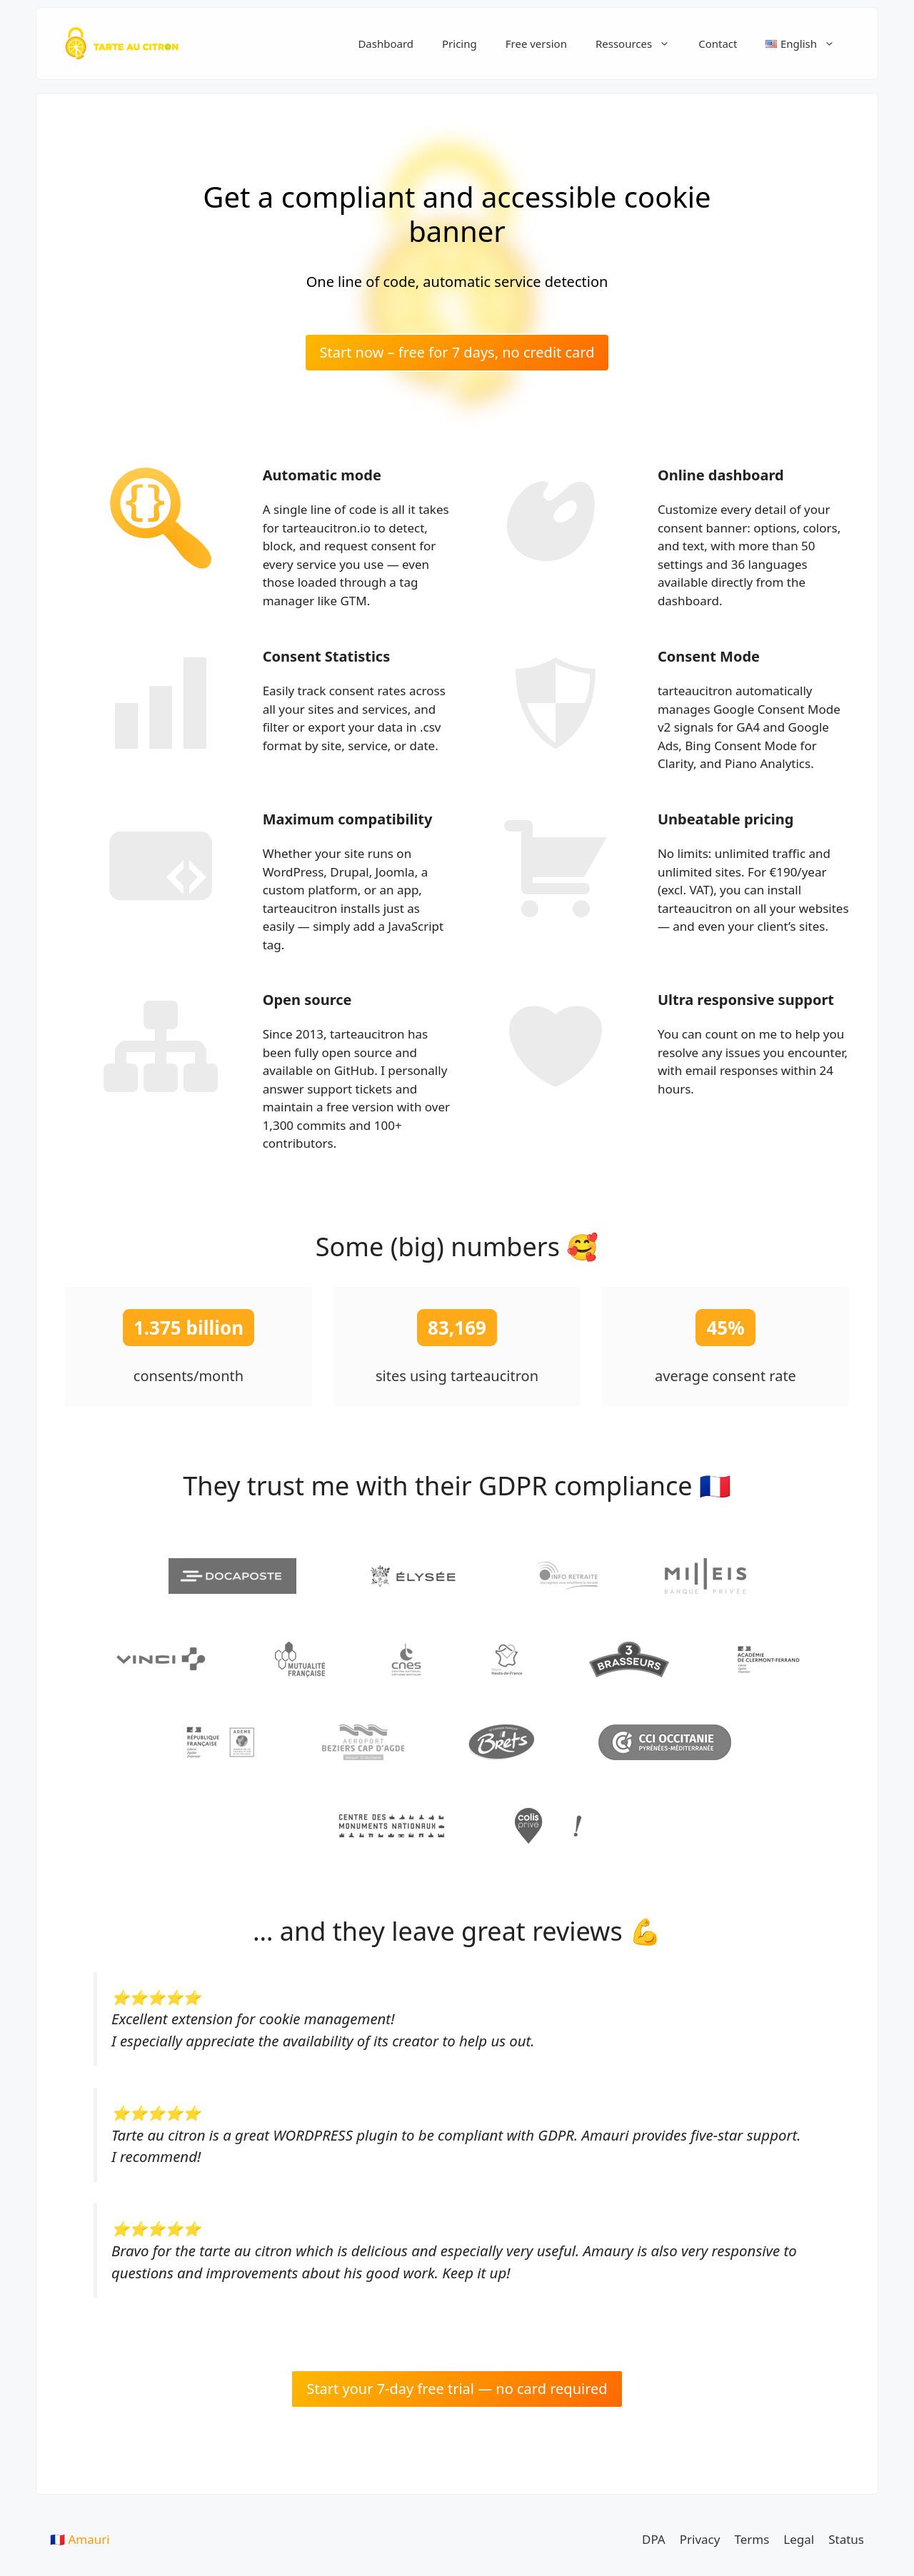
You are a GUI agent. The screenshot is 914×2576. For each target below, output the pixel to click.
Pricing (459, 43)
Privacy (700, 2539)
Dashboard (385, 43)
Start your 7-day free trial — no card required (456, 2388)
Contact (717, 43)
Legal (798, 2539)
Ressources (640, 43)
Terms (751, 2539)
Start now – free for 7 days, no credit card (457, 352)
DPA (654, 2539)
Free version (536, 43)
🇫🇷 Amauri (80, 2539)
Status (846, 2539)
